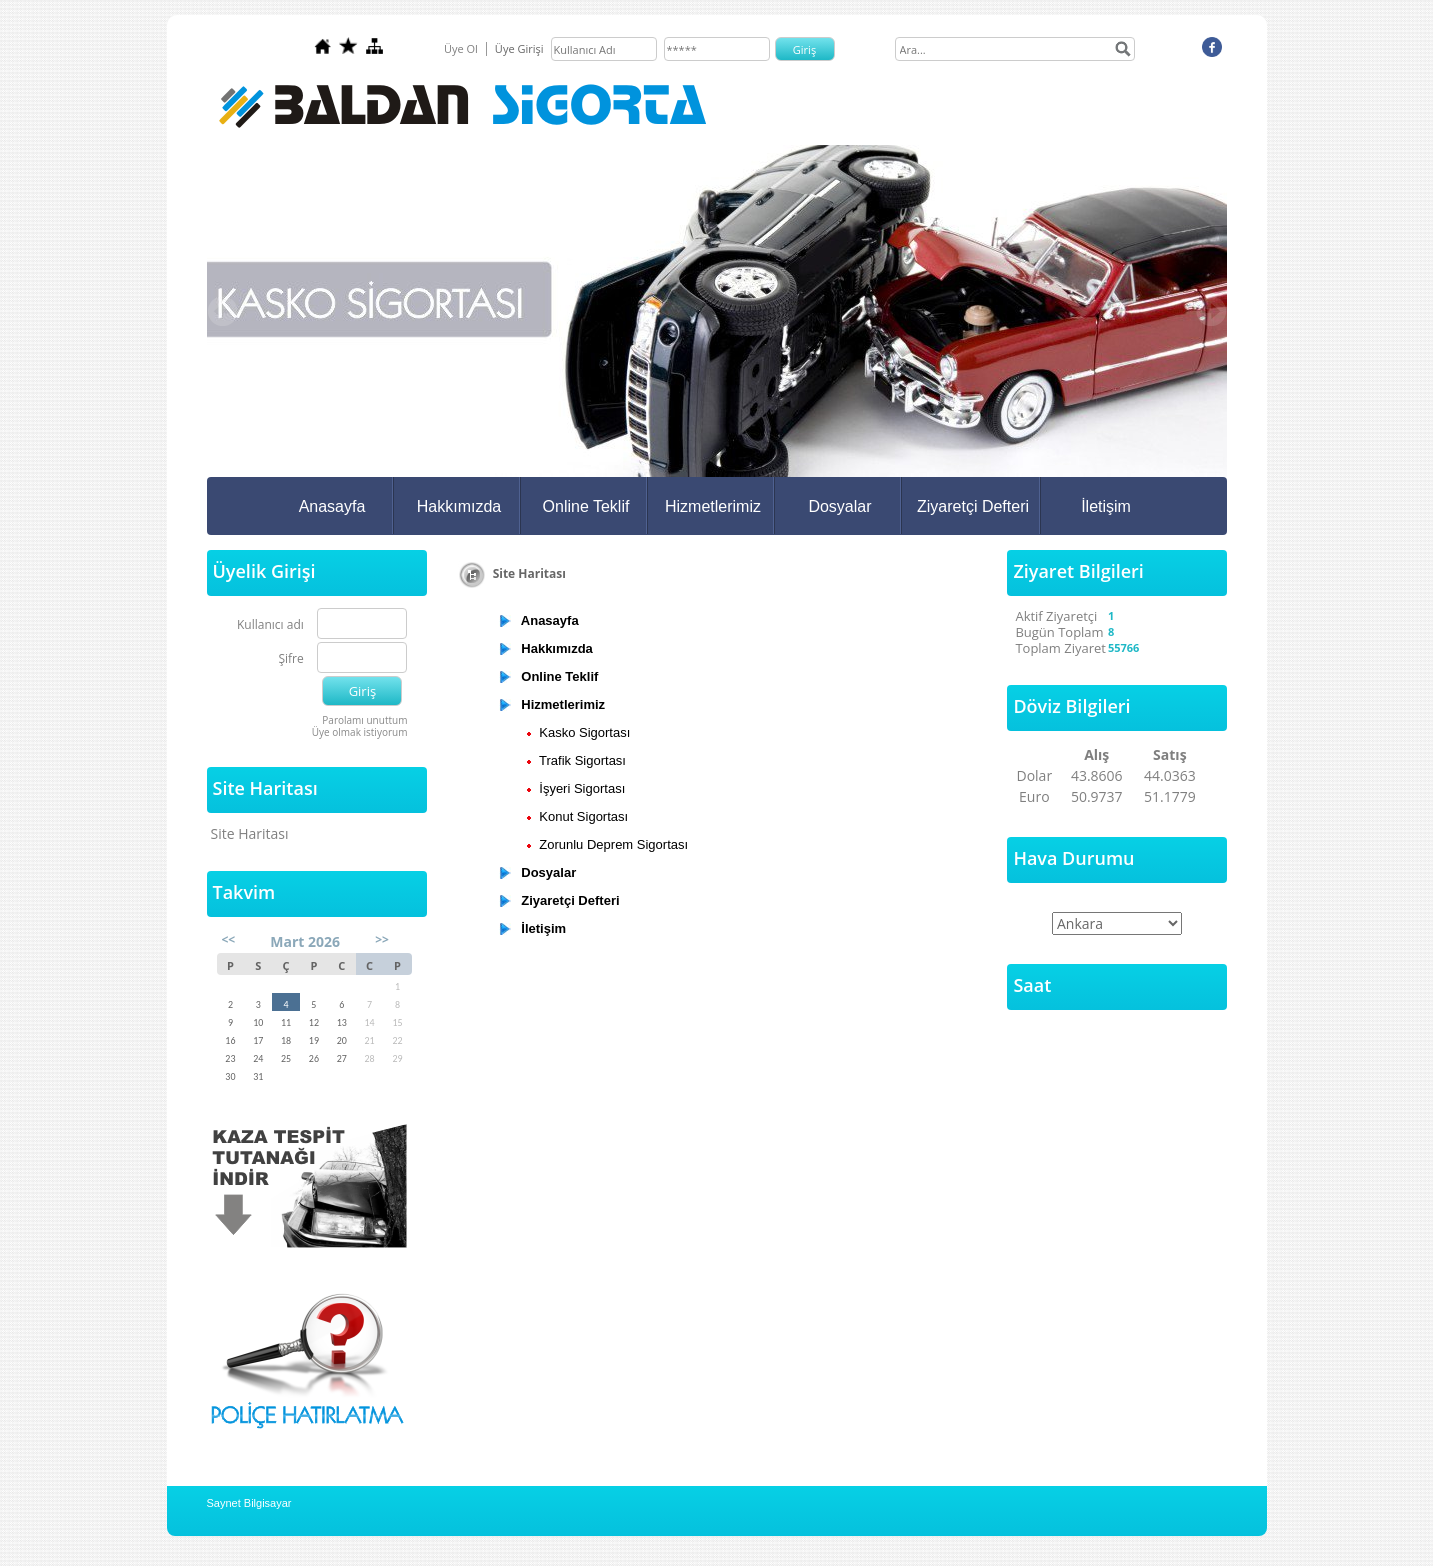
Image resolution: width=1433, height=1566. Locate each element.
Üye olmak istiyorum (360, 732)
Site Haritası (250, 833)
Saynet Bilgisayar (249, 1503)
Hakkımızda (459, 506)
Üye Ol (461, 48)
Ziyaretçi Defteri (973, 506)
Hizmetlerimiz (713, 506)
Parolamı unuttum (364, 720)
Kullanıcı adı (270, 625)
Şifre (290, 659)
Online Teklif (586, 506)
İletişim (1106, 506)
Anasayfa (332, 506)
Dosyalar (839, 506)
